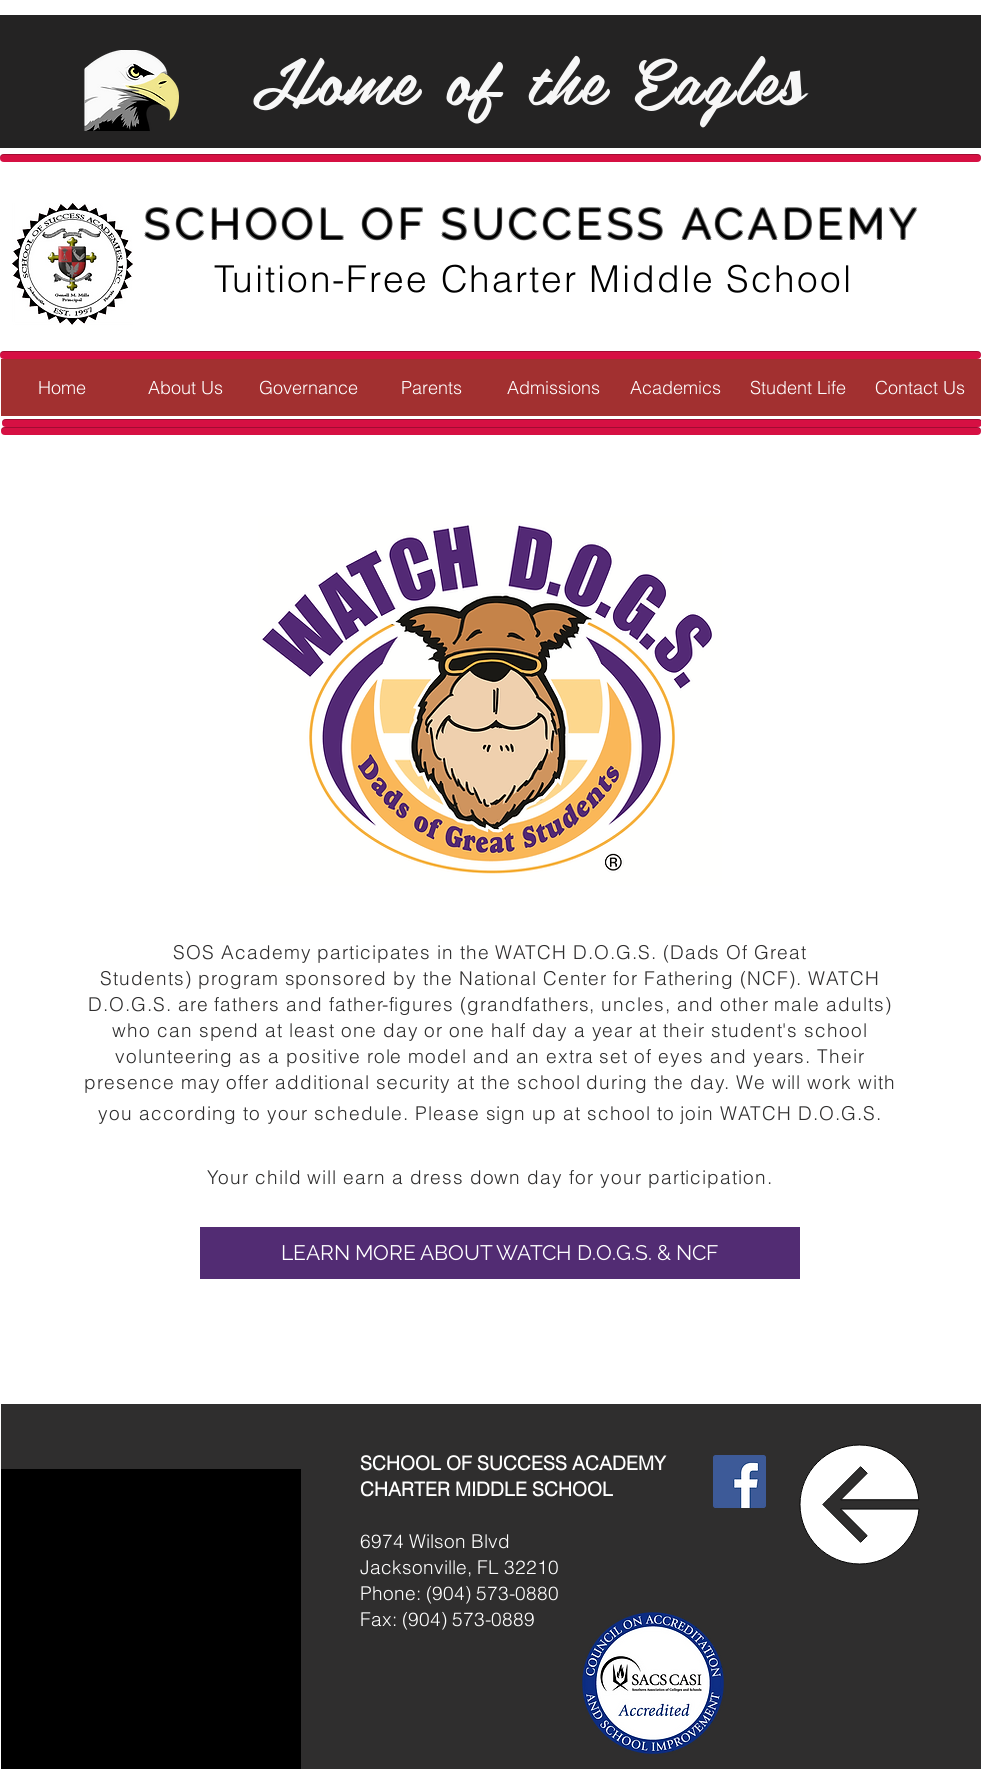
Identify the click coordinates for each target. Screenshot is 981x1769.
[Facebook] (739, 1481)
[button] (185, 387)
